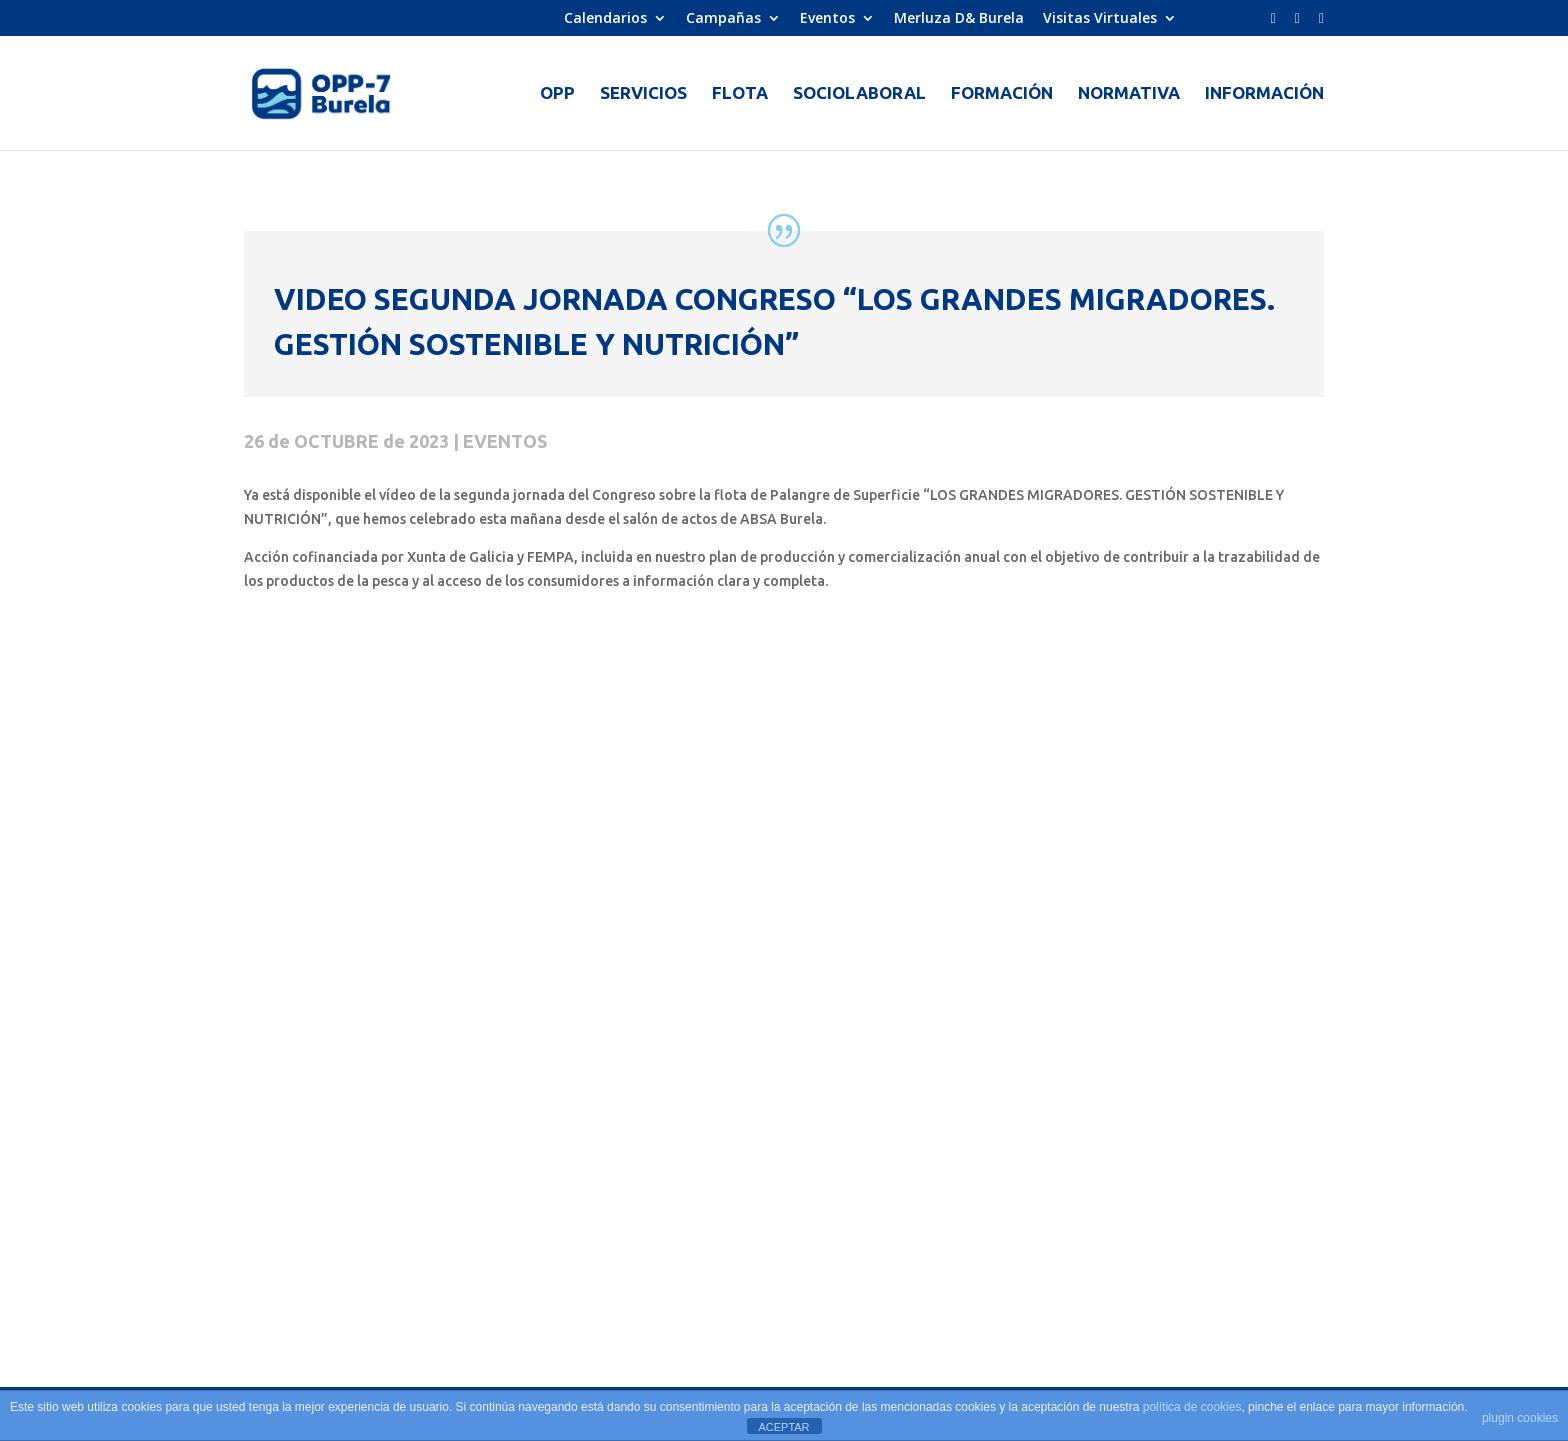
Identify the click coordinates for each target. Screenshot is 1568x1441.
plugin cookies (1520, 1418)
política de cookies (1192, 1407)
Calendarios (605, 19)
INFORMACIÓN (1264, 94)
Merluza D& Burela (959, 19)
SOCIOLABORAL (859, 94)
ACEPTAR (783, 1427)
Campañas (723, 19)
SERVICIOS (643, 94)
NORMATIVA (1129, 94)
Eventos (827, 19)
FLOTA (740, 94)
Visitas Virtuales (1100, 19)
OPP (557, 94)
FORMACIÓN (1002, 94)
